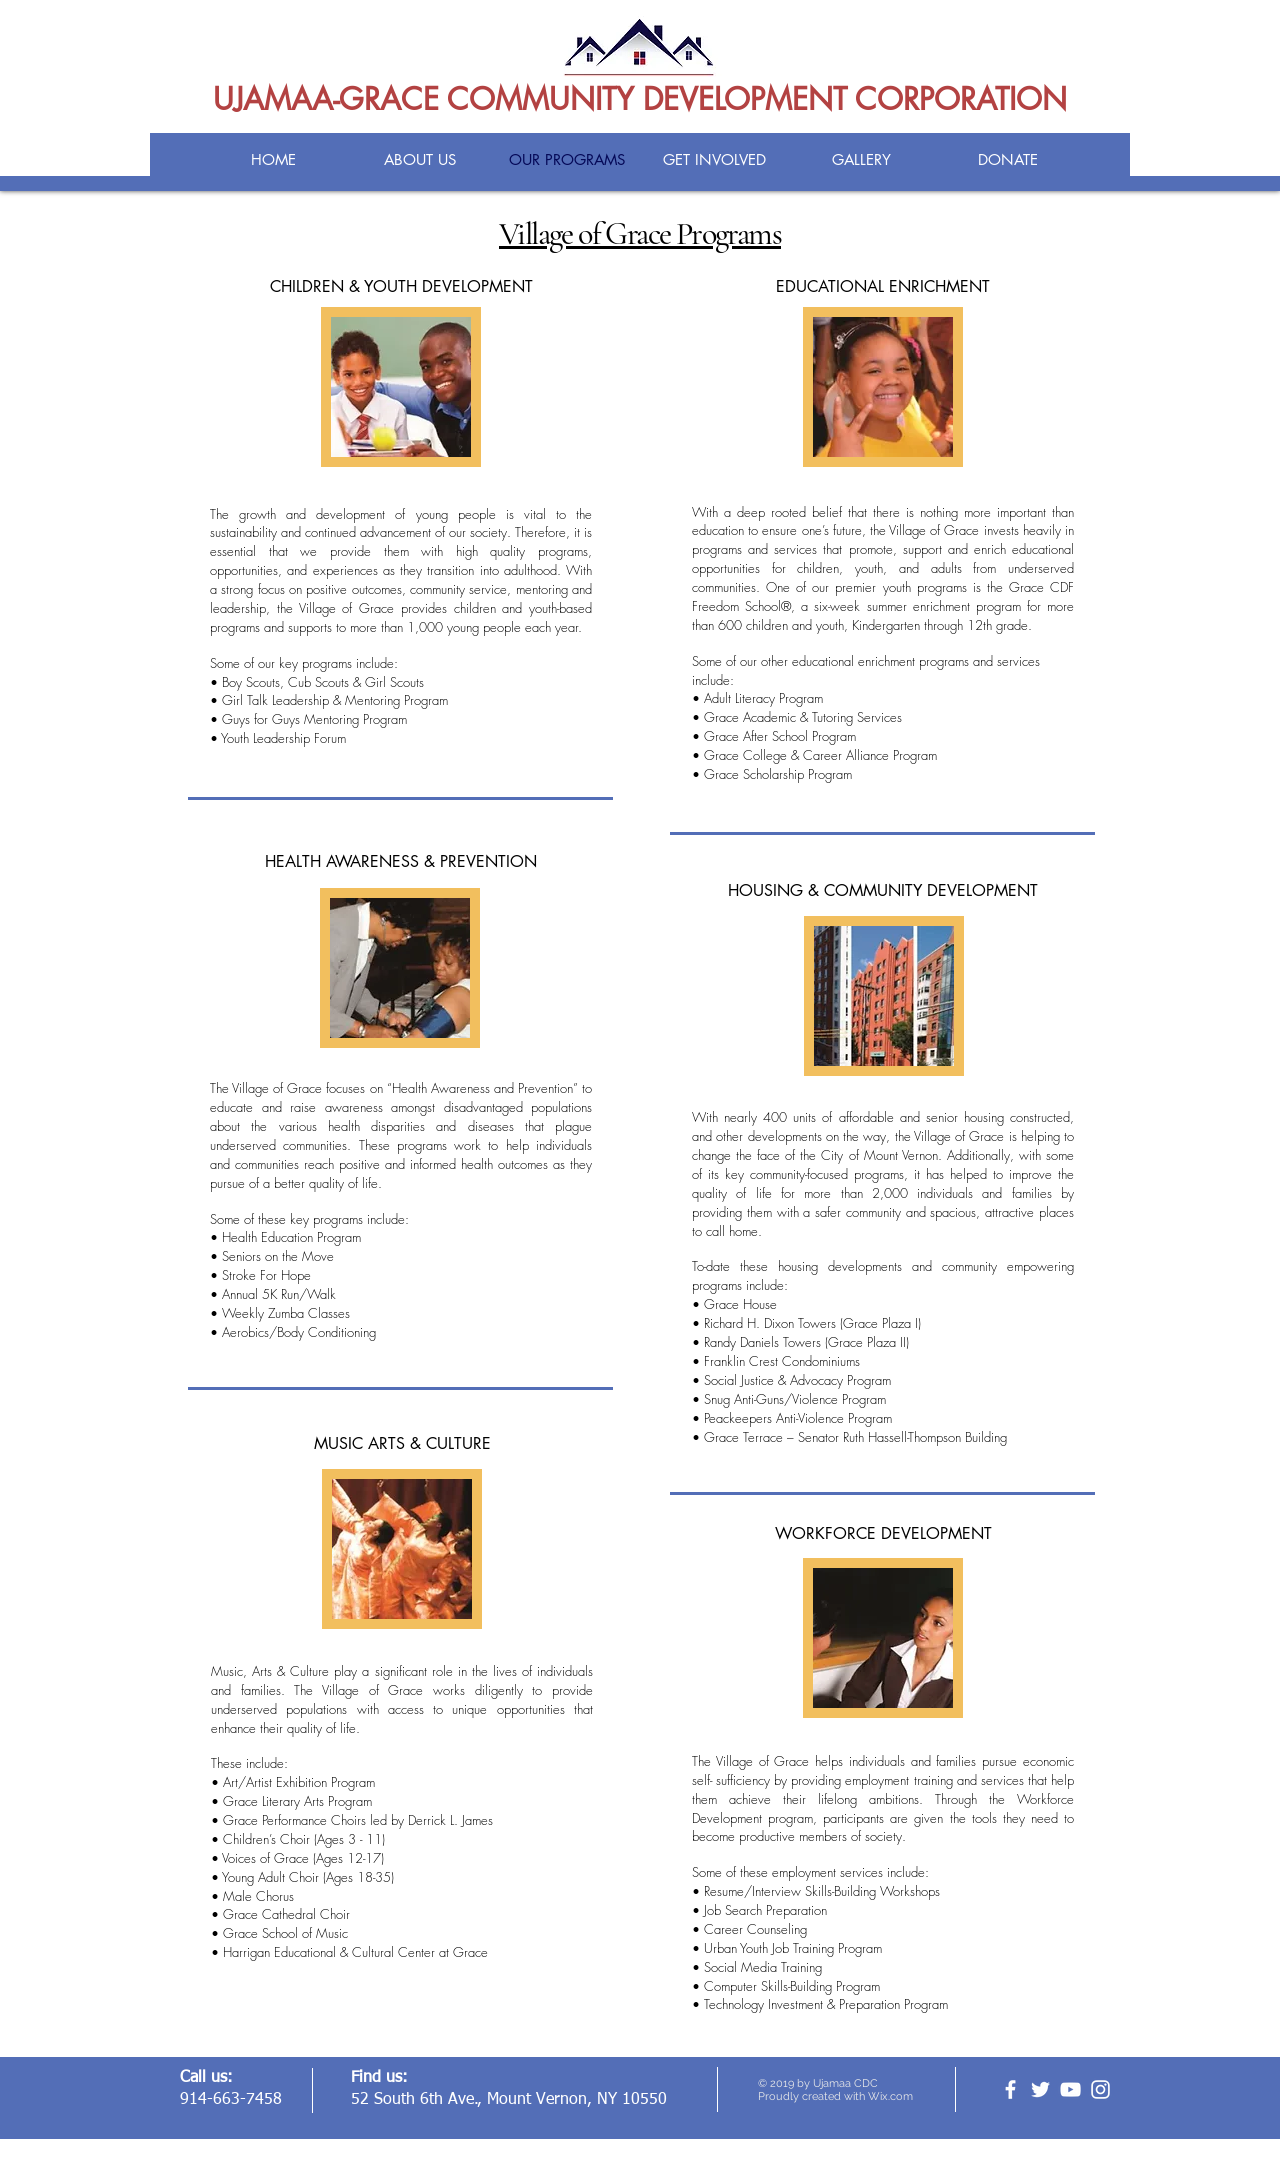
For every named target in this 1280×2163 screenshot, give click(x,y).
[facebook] (1010, 2089)
